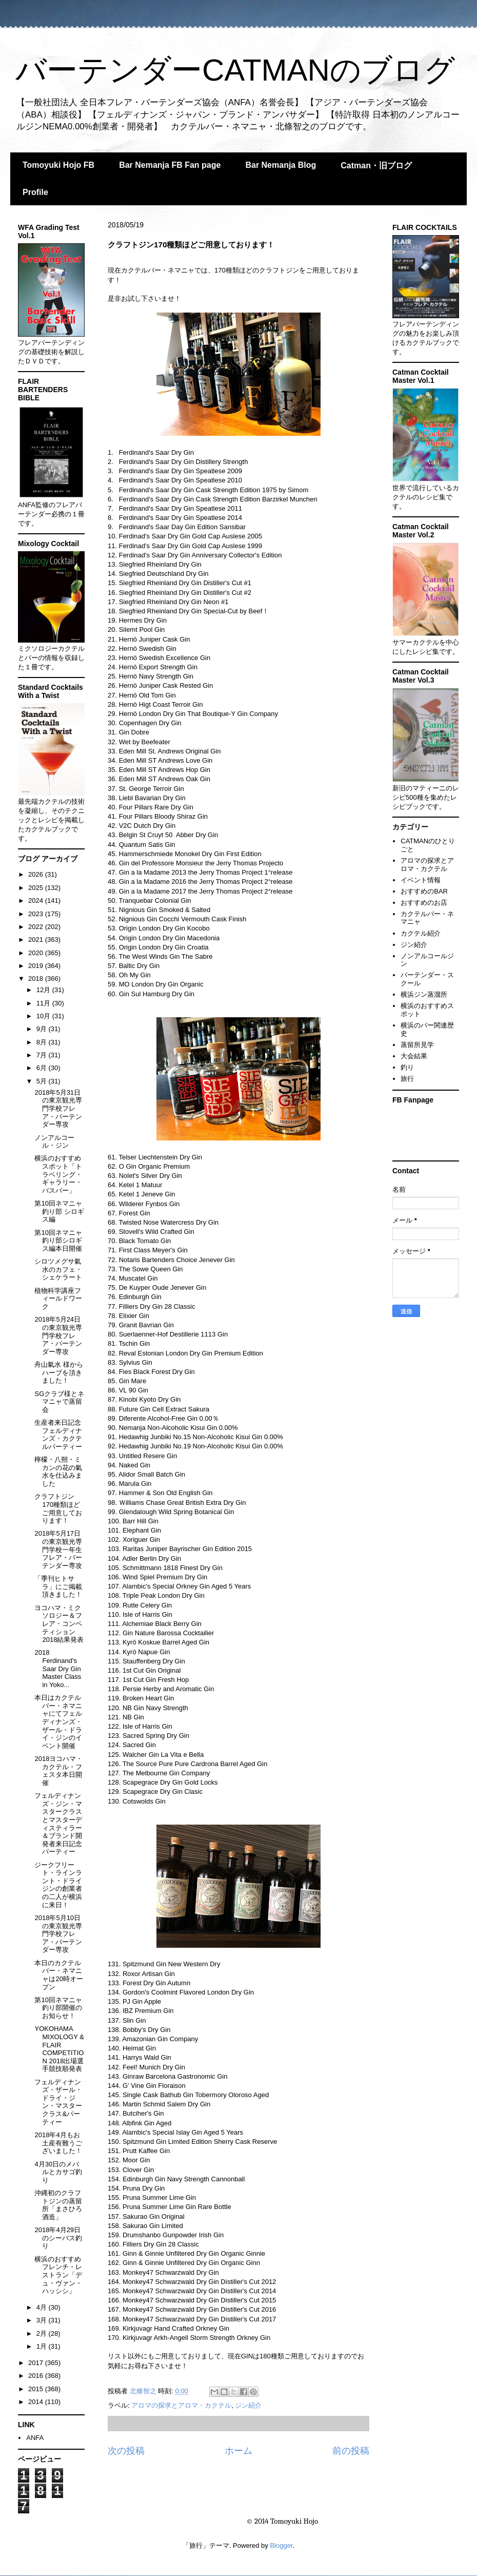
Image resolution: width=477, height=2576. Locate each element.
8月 (42, 1042)
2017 (36, 2363)
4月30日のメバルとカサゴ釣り (58, 2172)
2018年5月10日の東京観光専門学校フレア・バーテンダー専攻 (58, 1933)
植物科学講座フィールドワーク (58, 1298)
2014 (36, 2402)
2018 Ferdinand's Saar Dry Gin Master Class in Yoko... (57, 1668)
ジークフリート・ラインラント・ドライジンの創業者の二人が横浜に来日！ (58, 1885)
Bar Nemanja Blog (280, 165)
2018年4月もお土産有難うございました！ (58, 2143)
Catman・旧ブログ (376, 165)
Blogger (281, 2545)
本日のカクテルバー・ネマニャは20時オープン (58, 1975)
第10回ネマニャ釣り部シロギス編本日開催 (58, 1240)
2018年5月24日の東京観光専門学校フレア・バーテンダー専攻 (58, 1335)
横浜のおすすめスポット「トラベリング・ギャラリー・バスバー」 (58, 1174)
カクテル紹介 (421, 933)
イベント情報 (421, 880)
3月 (42, 2320)
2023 (36, 914)
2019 (36, 966)
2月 (42, 2333)
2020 (36, 953)
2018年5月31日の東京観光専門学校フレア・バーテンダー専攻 (58, 1108)
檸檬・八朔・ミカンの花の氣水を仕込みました (58, 1471)
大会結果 (414, 1056)
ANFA (35, 2438)
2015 (36, 2389)
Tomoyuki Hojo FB (58, 165)
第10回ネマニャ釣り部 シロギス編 (59, 1211)
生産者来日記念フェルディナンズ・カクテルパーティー (58, 1434)
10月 (44, 1016)
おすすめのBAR (424, 891)
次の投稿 (126, 2451)
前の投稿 (350, 2451)
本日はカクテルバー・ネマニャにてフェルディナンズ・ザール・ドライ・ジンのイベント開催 (58, 1722)
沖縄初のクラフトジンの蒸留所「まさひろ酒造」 (58, 2205)
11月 (44, 1003)
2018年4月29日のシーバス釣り (58, 2238)
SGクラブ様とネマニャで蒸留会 (59, 1401)
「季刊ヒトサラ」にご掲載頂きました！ (58, 1586)
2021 (36, 939)
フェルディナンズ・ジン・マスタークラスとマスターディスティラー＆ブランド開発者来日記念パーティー (58, 1823)
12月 (44, 990)
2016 (36, 2375)
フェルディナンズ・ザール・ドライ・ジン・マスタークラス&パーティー (58, 2102)
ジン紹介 (248, 2405)
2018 (36, 978)
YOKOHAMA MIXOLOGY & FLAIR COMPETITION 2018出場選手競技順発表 (59, 2049)
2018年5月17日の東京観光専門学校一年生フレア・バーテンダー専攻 (58, 1549)
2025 (36, 888)
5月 (42, 1081)
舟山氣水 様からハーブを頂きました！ (58, 1372)
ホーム (238, 2451)
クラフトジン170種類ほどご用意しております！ (58, 1508)
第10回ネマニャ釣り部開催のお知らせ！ (58, 2008)
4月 (42, 2307)
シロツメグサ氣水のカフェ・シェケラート (58, 1269)
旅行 (407, 1078)
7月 (42, 1055)
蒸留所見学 (417, 1045)
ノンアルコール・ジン (54, 1142)
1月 (42, 2346)
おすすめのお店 (424, 902)
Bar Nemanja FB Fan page (170, 165)
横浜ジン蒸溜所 (424, 994)
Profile (35, 192)
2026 (36, 874)
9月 (42, 1029)
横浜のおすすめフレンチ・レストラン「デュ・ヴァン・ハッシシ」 (58, 2275)
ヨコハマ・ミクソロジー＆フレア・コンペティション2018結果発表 (59, 1623)
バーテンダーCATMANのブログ (235, 70)
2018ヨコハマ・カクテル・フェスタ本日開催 (58, 1771)
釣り (407, 1067)
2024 (36, 900)
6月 (42, 1068)
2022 (36, 927)
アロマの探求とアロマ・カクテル (181, 2405)
